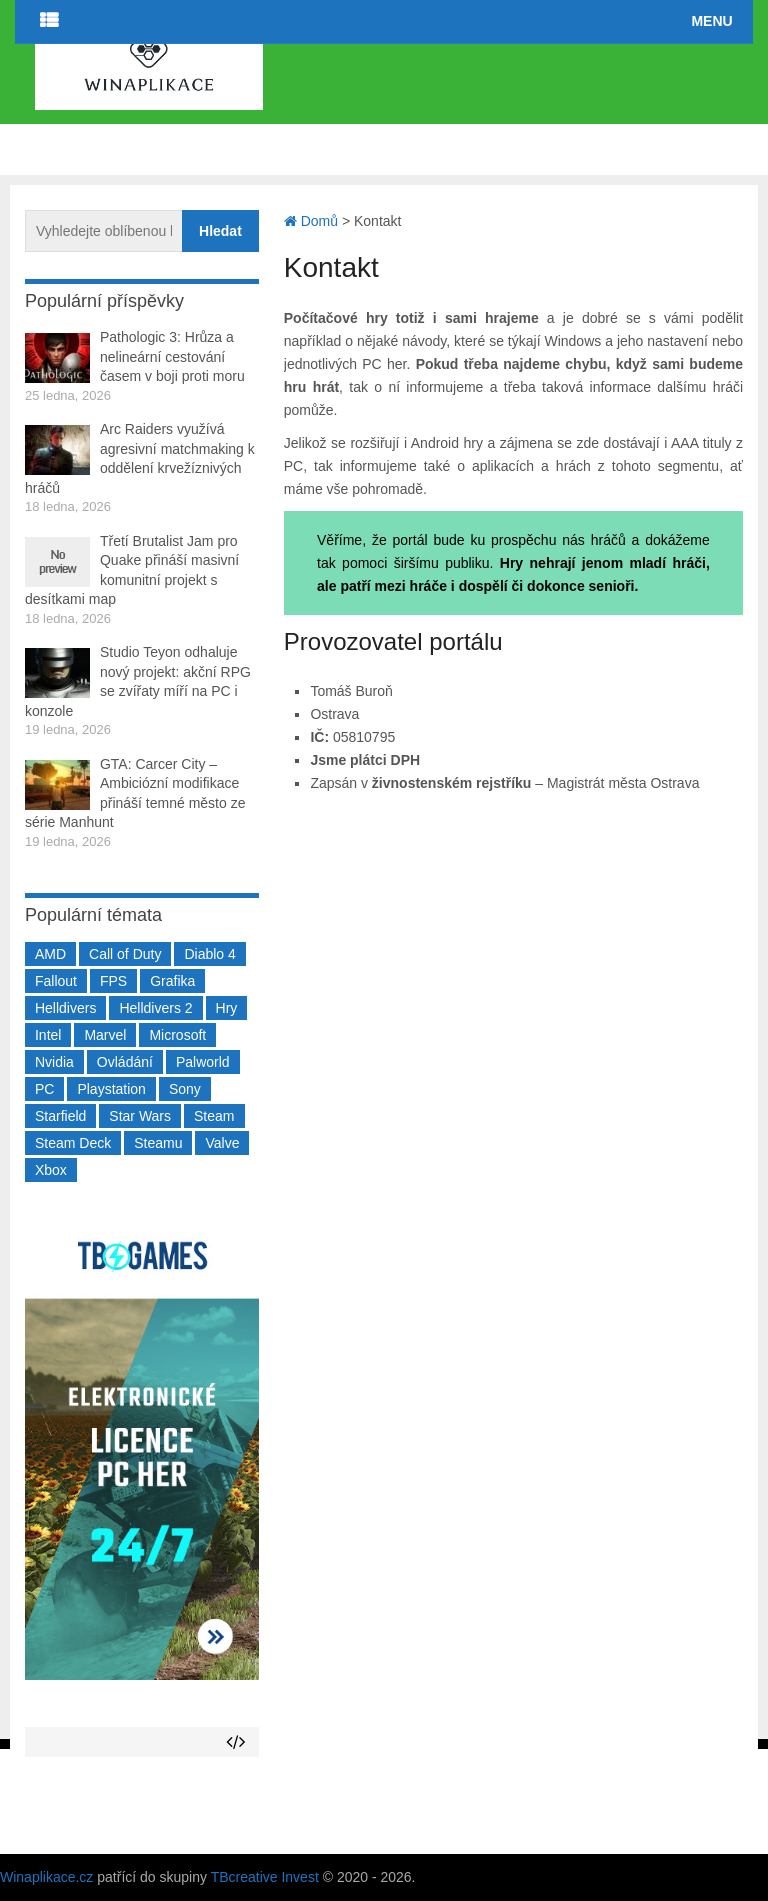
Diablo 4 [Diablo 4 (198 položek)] (209, 954)
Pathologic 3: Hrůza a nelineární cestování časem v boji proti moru (172, 356)
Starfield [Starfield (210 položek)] (60, 1116)
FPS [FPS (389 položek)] (113, 981)
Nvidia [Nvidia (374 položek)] (54, 1062)
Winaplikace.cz (46, 1877)
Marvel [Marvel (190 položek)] (105, 1035)
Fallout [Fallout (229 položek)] (56, 981)
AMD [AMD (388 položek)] (50, 954)
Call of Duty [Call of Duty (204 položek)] (125, 954)
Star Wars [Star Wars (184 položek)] (140, 1116)
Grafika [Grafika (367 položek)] (172, 981)
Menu (711, 21)
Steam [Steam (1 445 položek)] (214, 1116)
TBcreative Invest (265, 1877)
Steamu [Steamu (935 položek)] (158, 1143)
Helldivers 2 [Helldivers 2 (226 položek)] (155, 1008)
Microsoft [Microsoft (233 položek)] (177, 1035)
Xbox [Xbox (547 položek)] (51, 1170)
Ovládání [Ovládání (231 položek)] (125, 1062)
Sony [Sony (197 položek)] (185, 1089)
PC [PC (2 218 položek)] (44, 1089)
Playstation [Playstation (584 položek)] (111, 1089)
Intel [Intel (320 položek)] (48, 1035)
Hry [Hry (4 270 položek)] (227, 1008)
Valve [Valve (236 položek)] (222, 1143)
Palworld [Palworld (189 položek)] (203, 1062)
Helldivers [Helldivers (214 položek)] (65, 1008)
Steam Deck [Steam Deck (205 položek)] (73, 1143)
